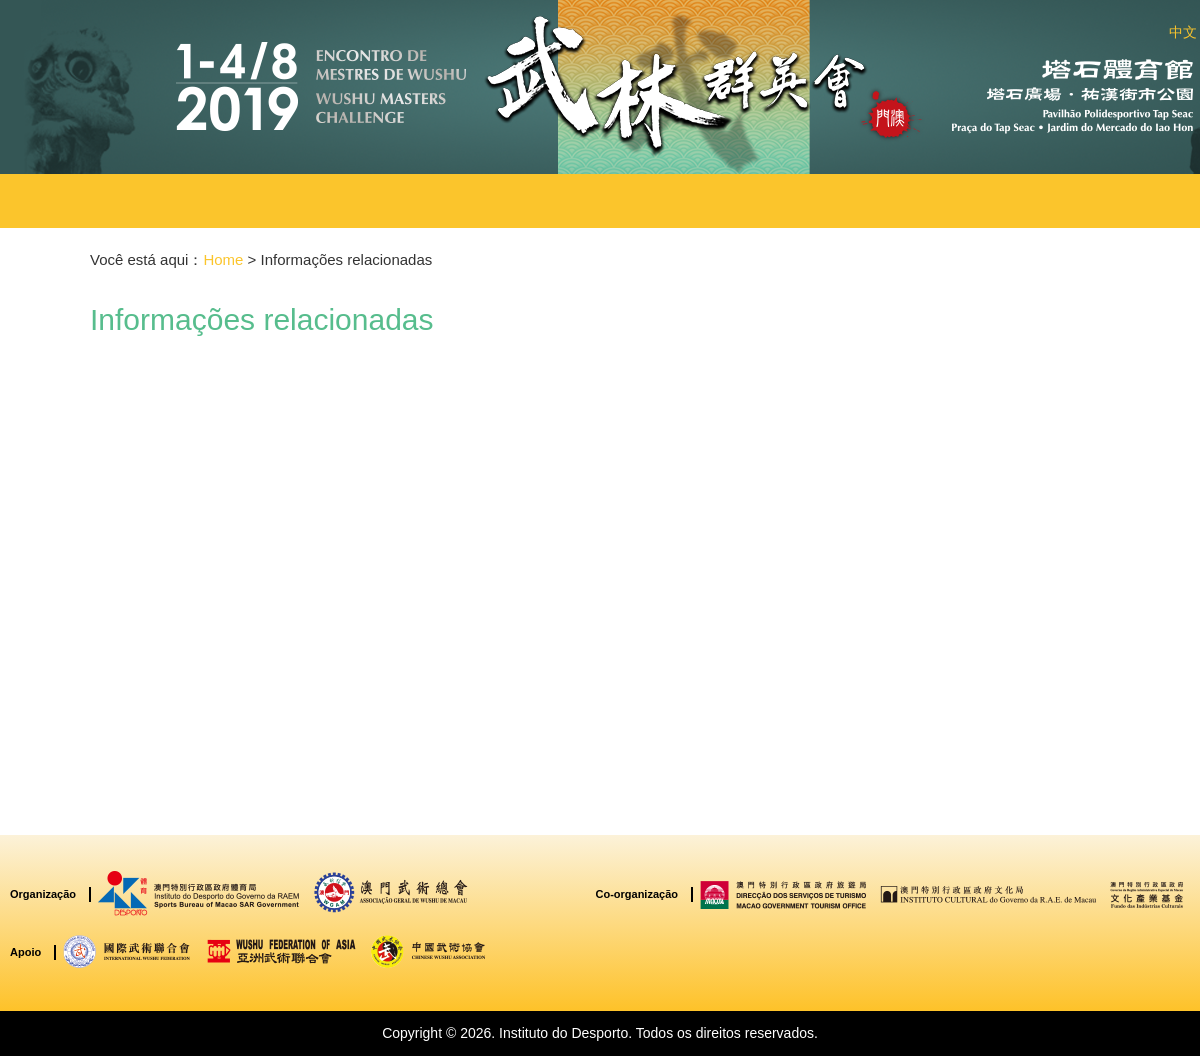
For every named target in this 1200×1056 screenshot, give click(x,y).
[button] (384, 201)
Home (223, 259)
